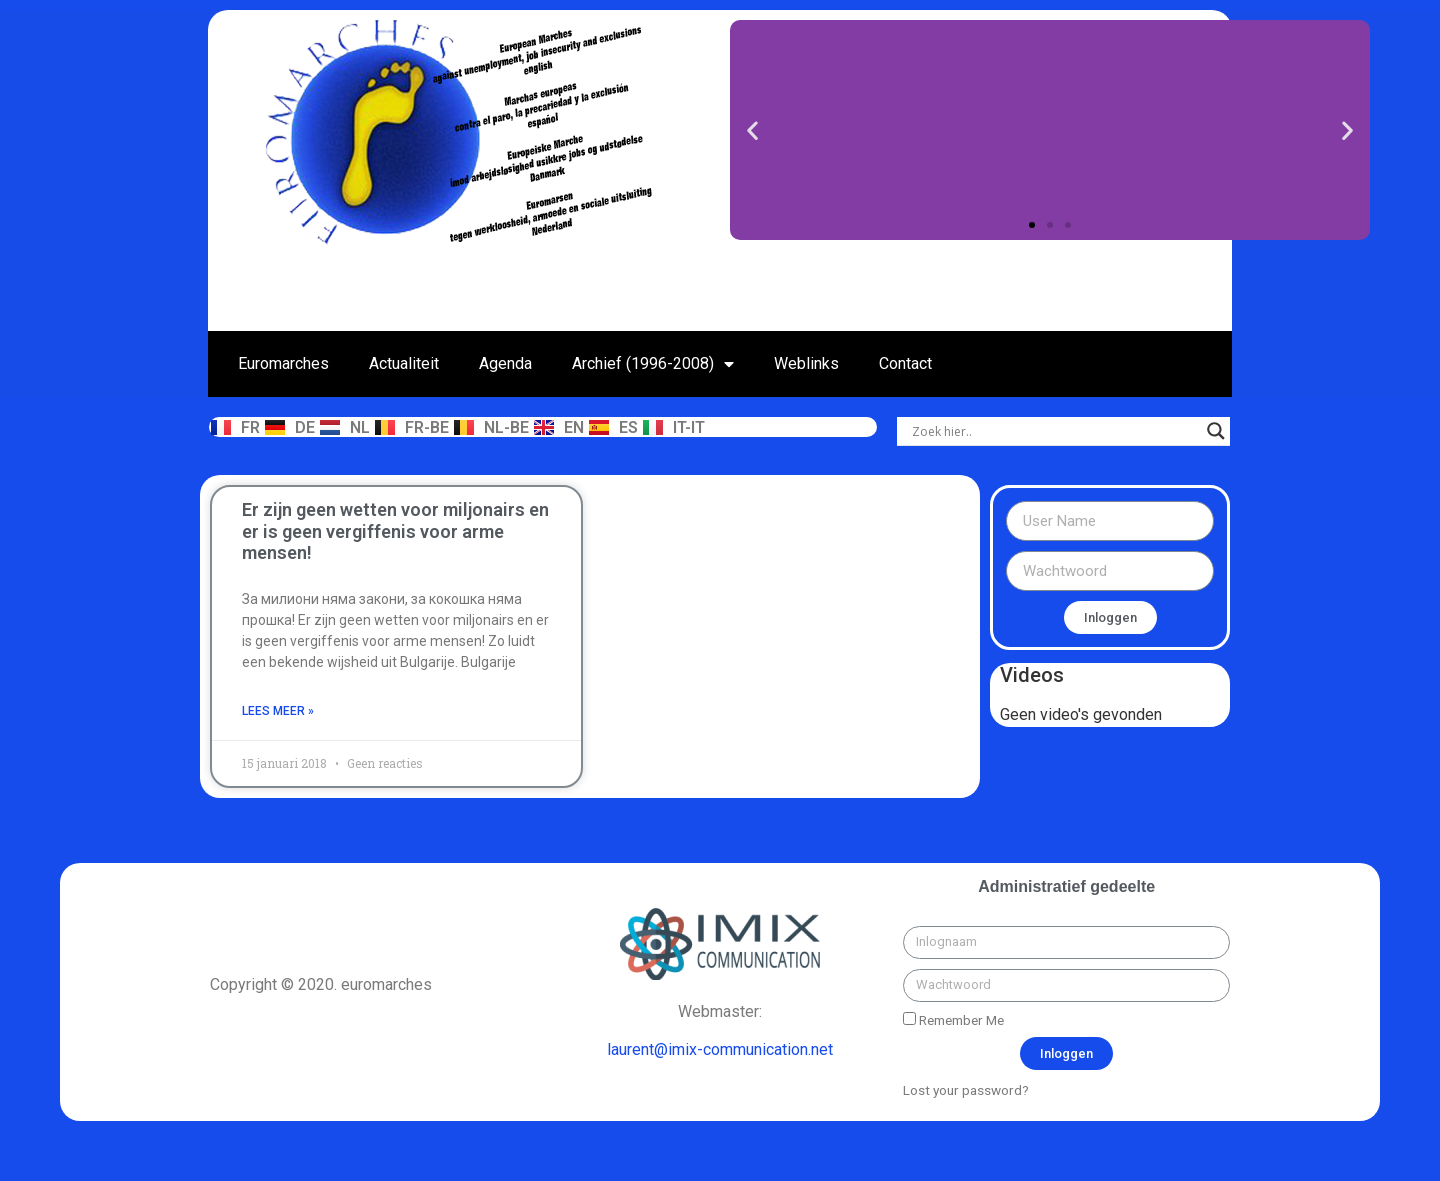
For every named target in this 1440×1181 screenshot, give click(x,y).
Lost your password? (966, 1090)
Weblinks (806, 363)
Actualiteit (404, 363)
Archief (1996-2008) (653, 364)
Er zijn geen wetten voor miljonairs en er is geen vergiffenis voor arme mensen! (395, 531)
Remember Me (953, 1020)
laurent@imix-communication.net (720, 1049)
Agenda (505, 363)
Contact (905, 363)
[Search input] (1054, 431)
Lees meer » (278, 711)
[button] (1032, 225)
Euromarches (283, 363)
